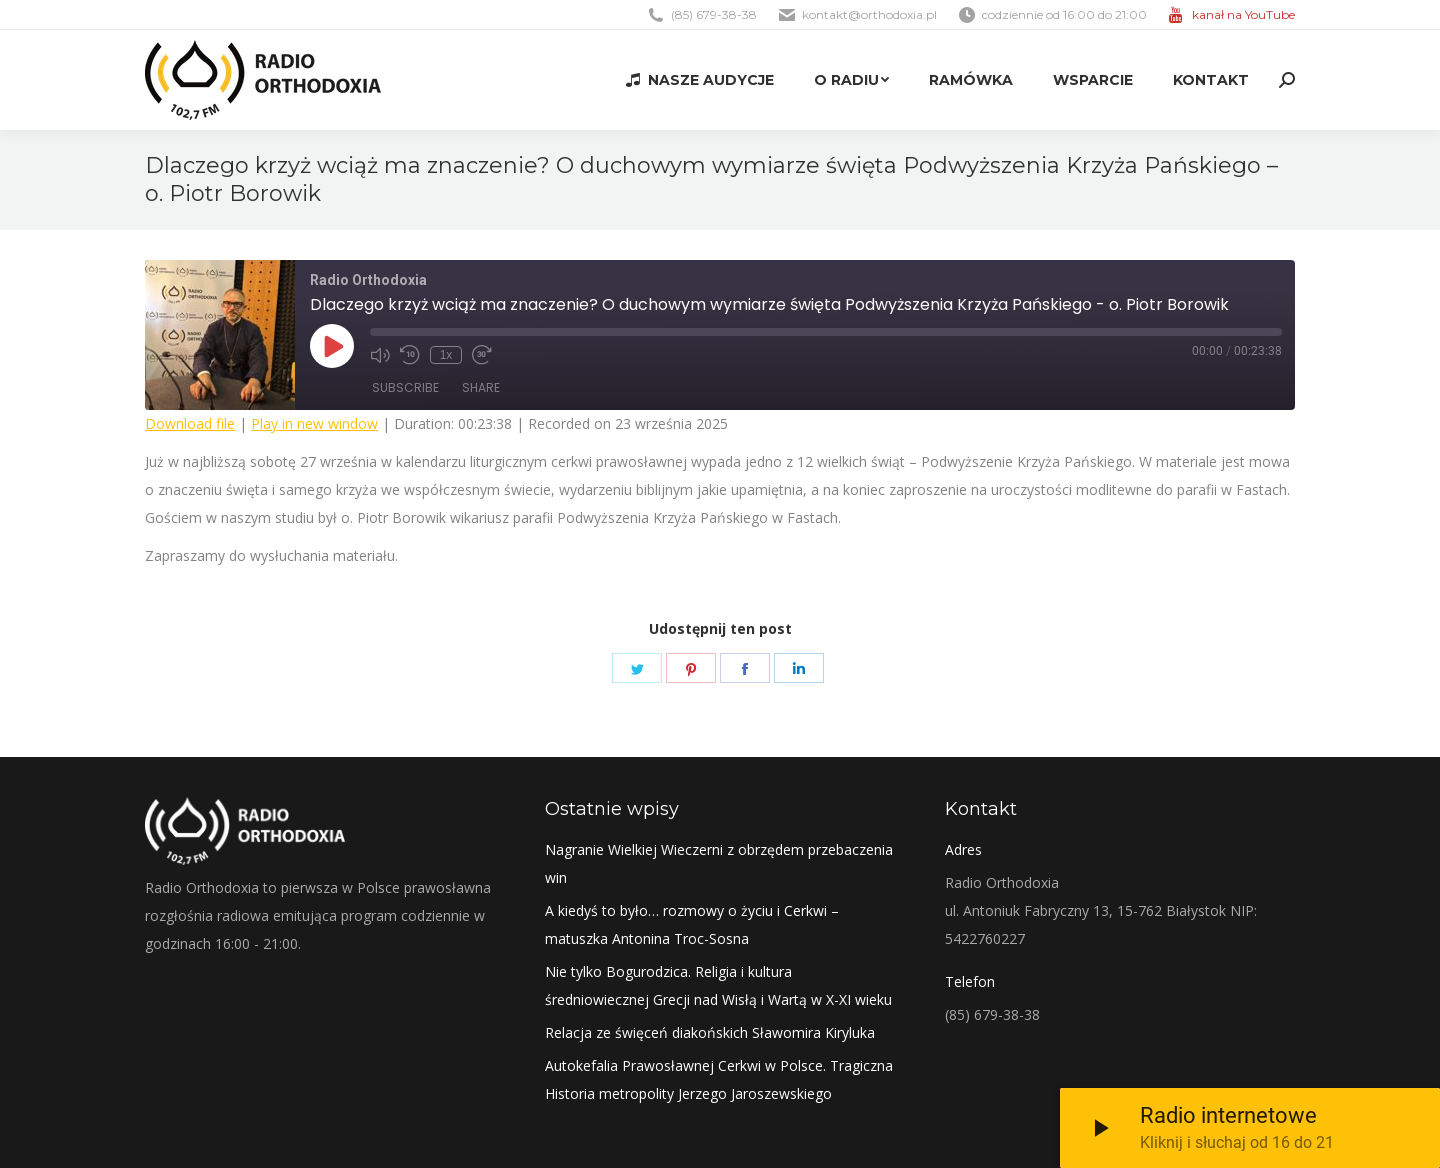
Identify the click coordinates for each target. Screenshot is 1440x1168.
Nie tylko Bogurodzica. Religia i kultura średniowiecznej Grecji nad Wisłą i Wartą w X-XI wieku (718, 985)
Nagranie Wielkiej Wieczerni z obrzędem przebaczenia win (719, 863)
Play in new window (314, 423)
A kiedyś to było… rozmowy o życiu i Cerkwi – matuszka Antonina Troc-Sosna (692, 924)
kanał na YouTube (1243, 14)
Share (481, 387)
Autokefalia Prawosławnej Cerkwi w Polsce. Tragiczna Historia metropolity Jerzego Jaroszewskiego (719, 1079)
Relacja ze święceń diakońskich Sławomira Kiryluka (710, 1032)
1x (446, 355)
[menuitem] (700, 80)
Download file (190, 423)
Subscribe (405, 387)
